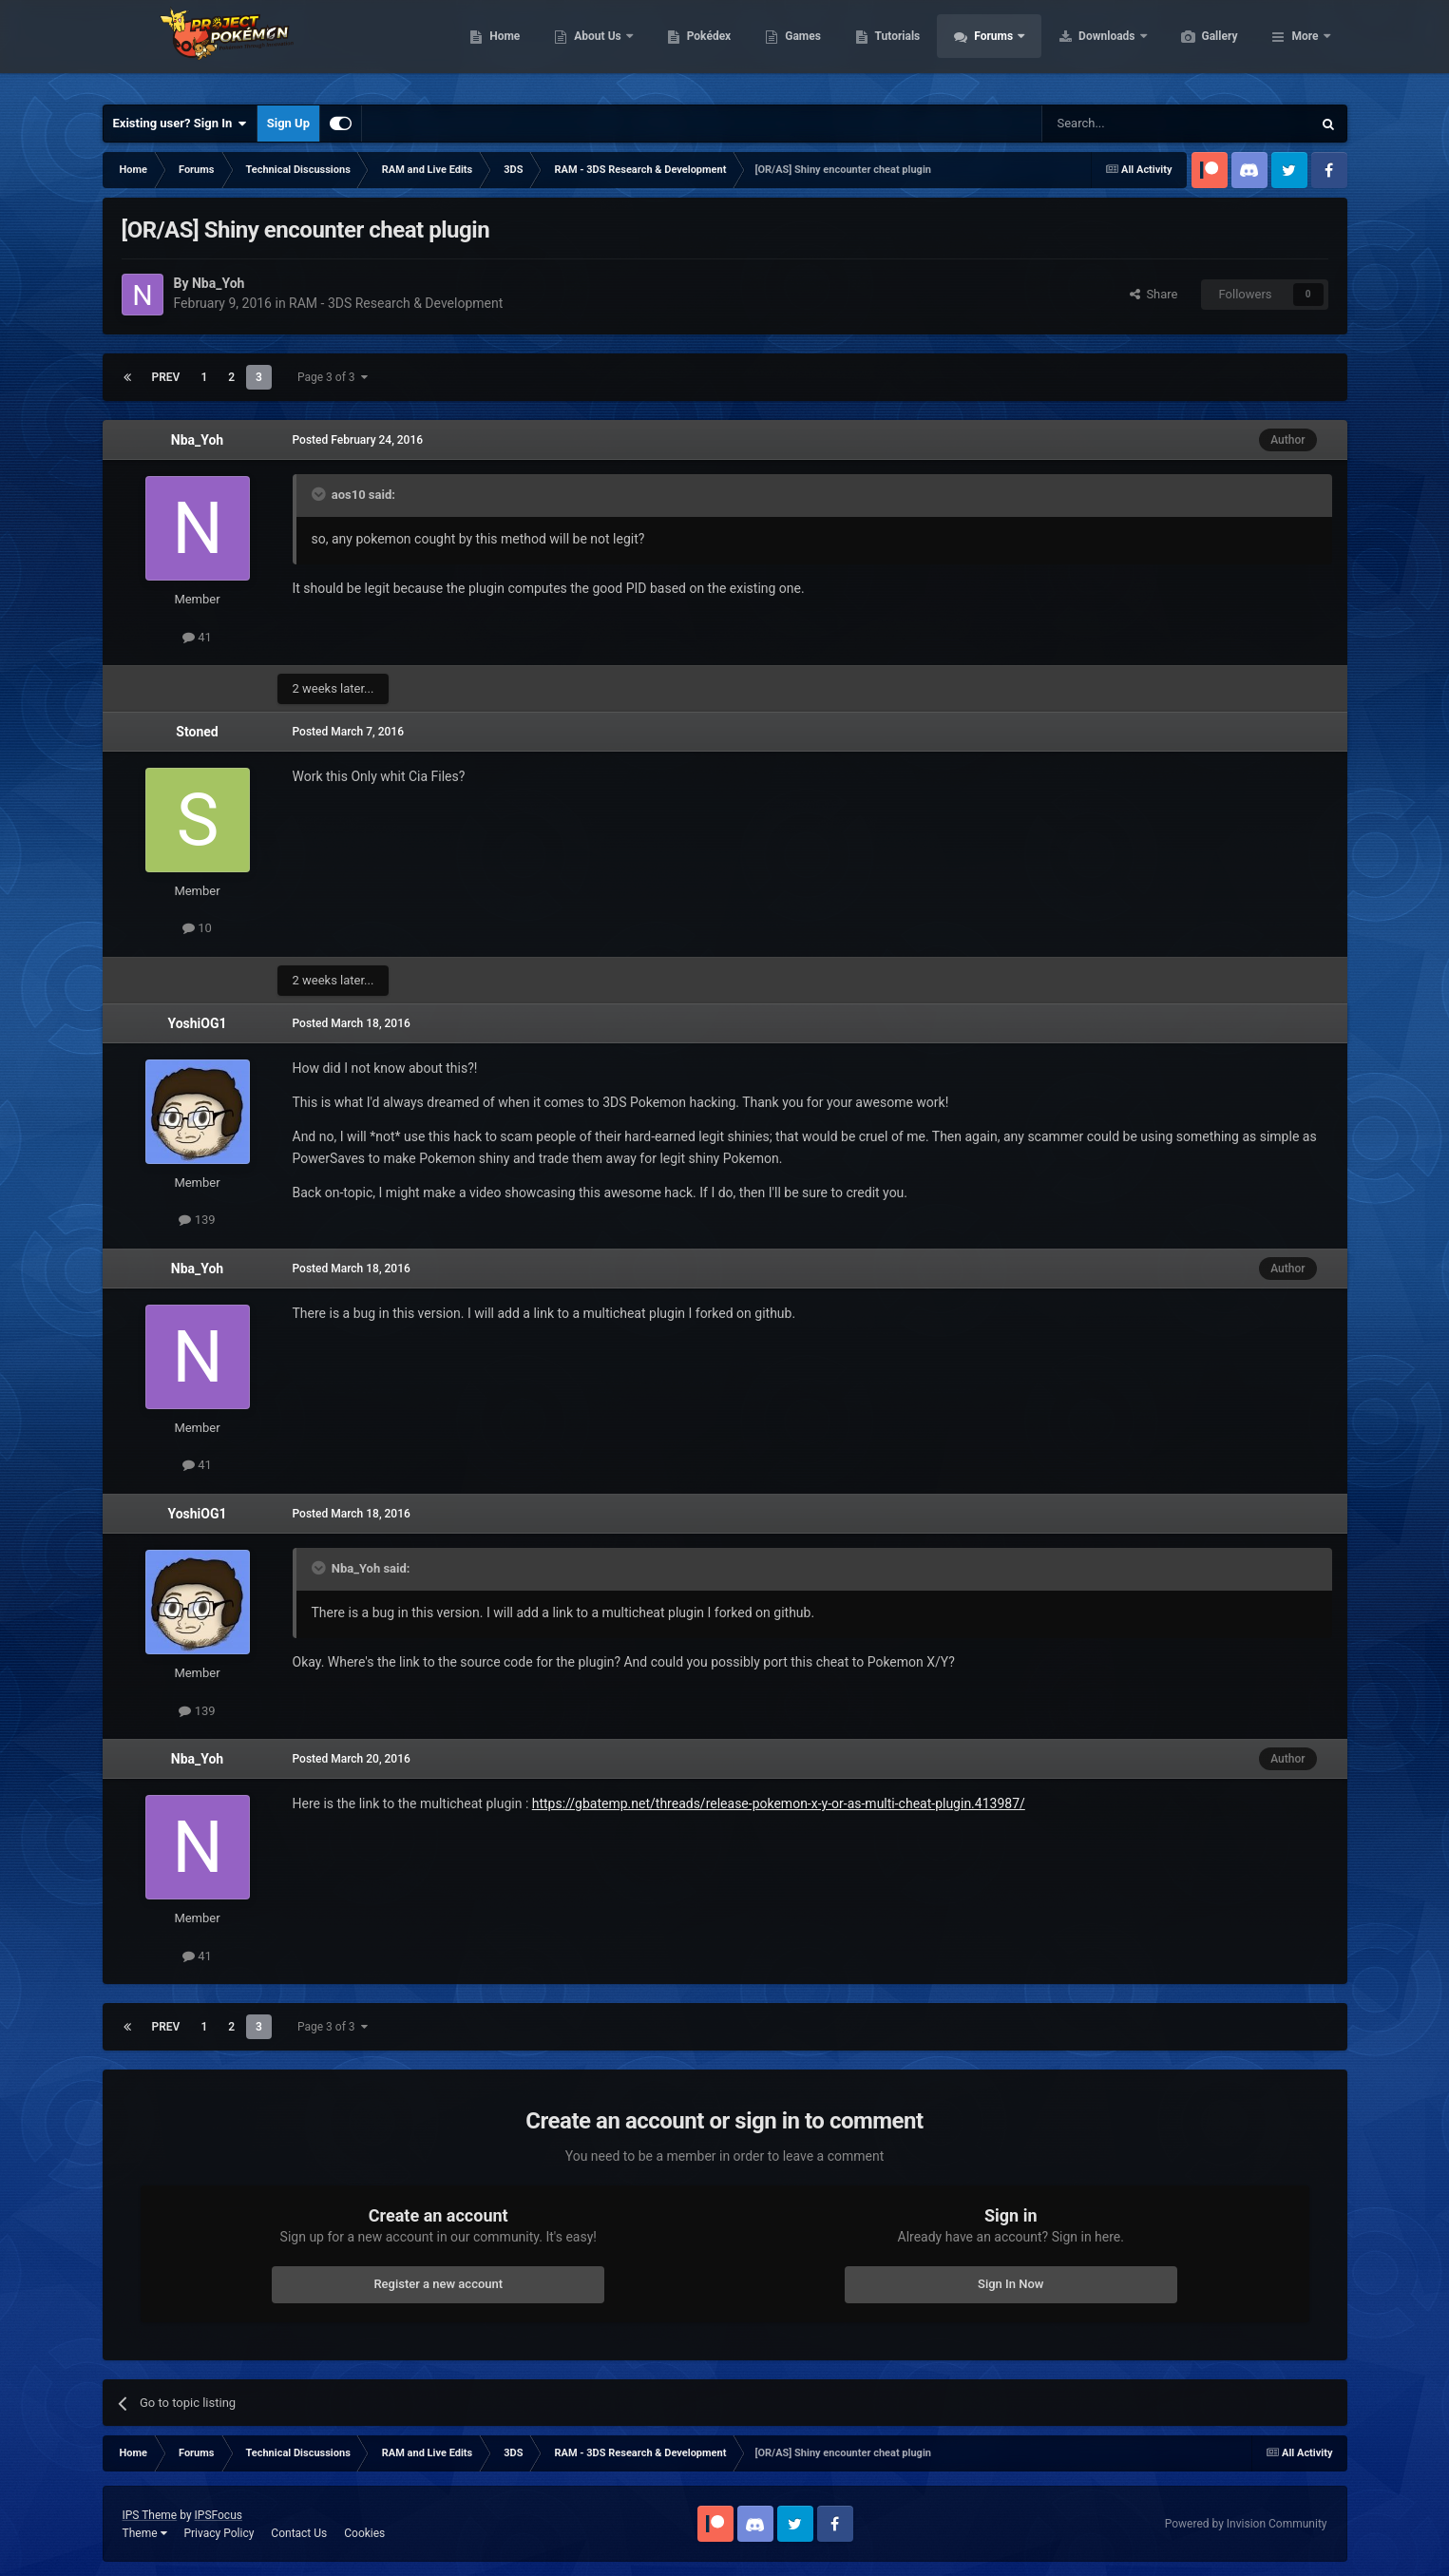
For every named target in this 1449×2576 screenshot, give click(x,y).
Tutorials (987, 47)
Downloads (1198, 47)
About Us (688, 47)
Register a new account (438, 2284)
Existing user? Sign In (180, 123)
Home (594, 47)
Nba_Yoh (197, 440)
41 (197, 637)
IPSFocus (218, 2515)
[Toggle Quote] (320, 494)
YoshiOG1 (196, 1023)
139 (197, 1219)
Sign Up (288, 123)
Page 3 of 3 (332, 377)
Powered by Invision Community (1246, 2523)
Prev (166, 377)
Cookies (364, 2533)
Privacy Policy (218, 2533)
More (1304, 47)
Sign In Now (1010, 2284)
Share (1154, 294)
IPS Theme (150, 2515)
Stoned (197, 731)
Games (892, 47)
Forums (1084, 47)
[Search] (1131, 123)
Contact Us (299, 2533)
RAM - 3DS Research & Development (396, 303)
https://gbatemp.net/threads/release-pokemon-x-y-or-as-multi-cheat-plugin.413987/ (778, 1803)
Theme (145, 2533)
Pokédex (799, 47)
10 (197, 928)
